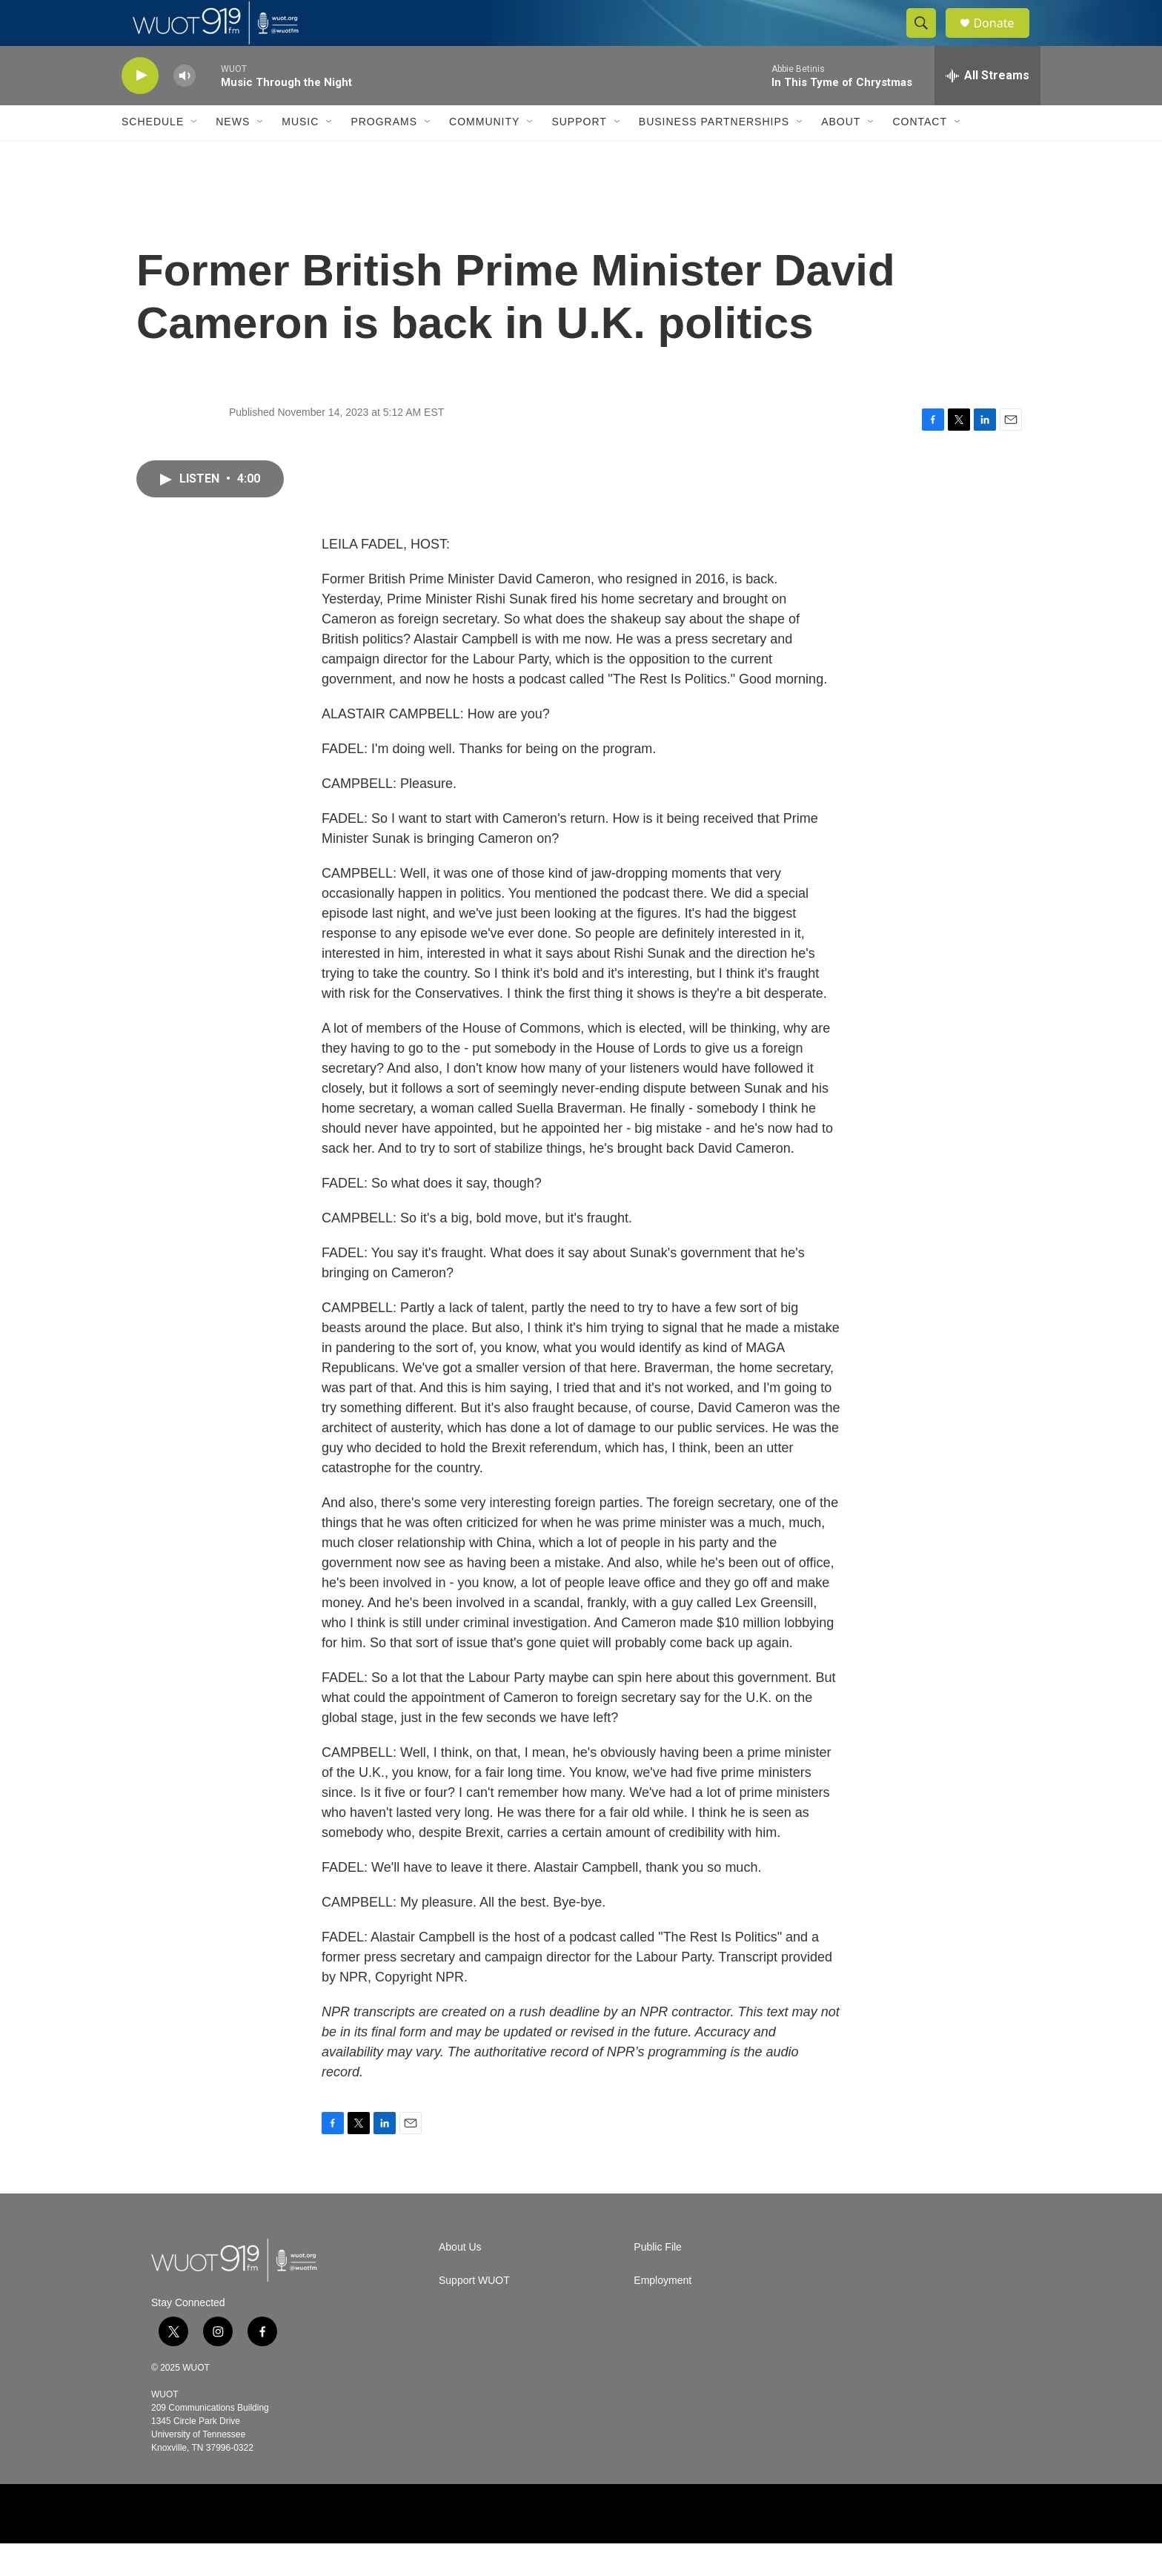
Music (300, 154)
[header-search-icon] (928, 39)
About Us (460, 2279)
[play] (140, 107)
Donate (1003, 39)
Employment (662, 2313)
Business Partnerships (714, 154)
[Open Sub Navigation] (195, 154)
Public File (658, 2279)
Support (578, 154)
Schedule (153, 154)
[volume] (184, 108)
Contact (919, 154)
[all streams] (987, 107)
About (840, 154)
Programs (384, 154)
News (233, 154)
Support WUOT (474, 2313)
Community (484, 154)
